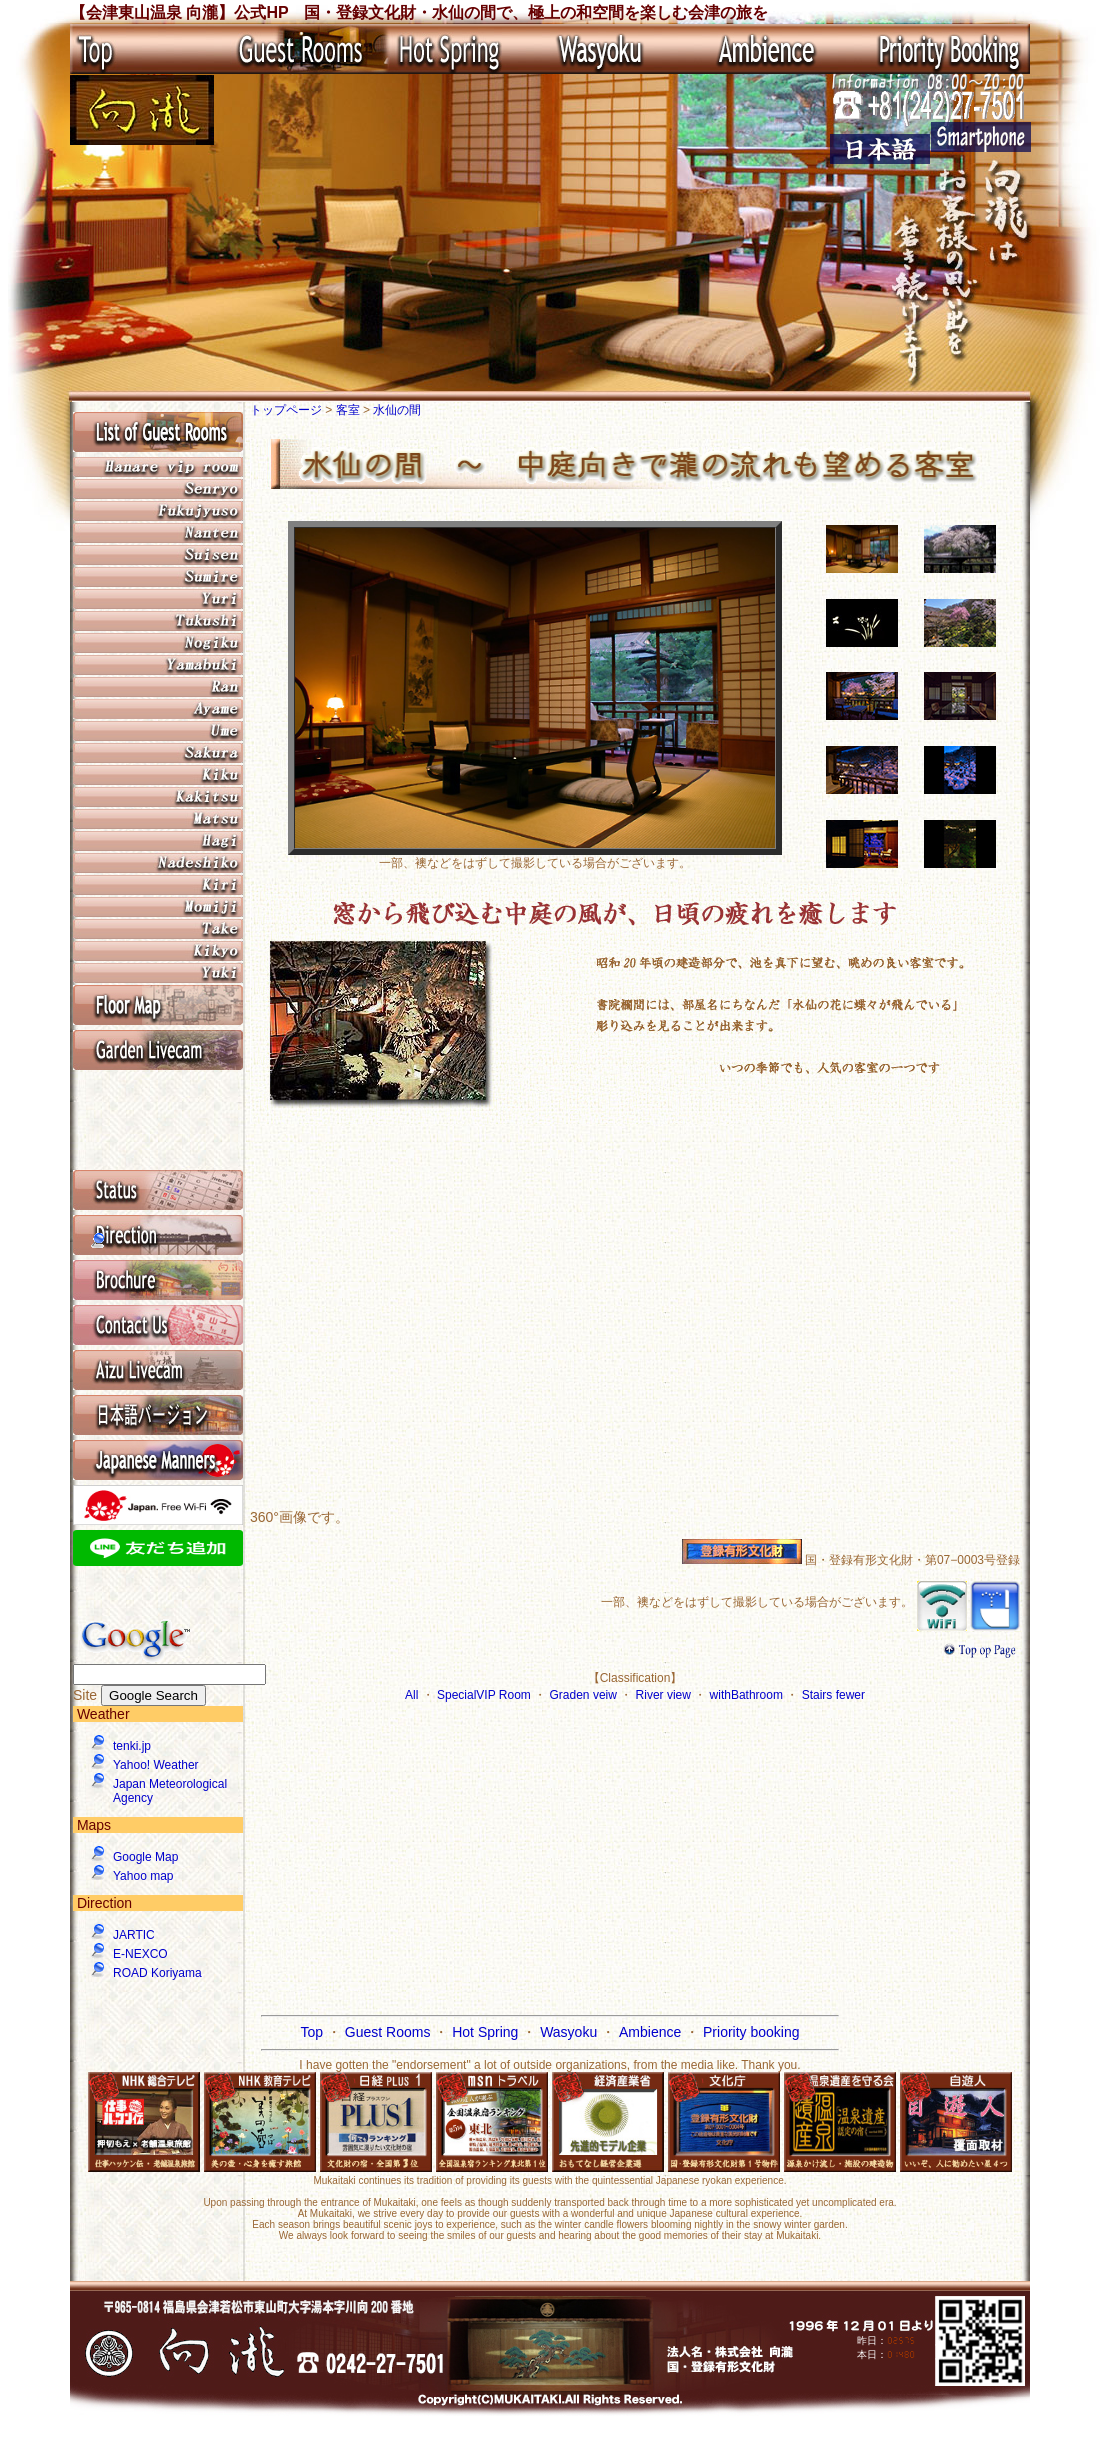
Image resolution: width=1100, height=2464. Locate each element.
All (413, 1695)
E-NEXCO (140, 1954)
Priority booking (751, 2032)
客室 (349, 410)
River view (665, 1695)
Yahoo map (143, 1876)
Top (313, 2032)
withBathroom (748, 1695)
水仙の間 (397, 410)
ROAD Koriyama (157, 1973)
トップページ (287, 410)
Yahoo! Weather (156, 1765)
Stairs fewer (833, 1695)
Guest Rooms (389, 2032)
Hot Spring (487, 2032)
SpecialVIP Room (485, 1695)
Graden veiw (585, 1695)
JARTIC (134, 1935)
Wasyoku (570, 2032)
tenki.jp (132, 1746)
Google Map (145, 1857)
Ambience (652, 2032)
